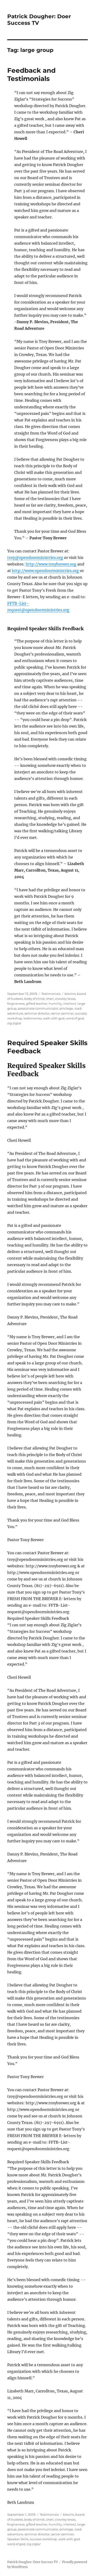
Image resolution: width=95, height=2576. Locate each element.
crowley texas (65, 998)
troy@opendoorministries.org (35, 557)
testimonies (33, 1018)
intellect (69, 1003)
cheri (50, 998)
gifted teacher (36, 1003)
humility (55, 1003)
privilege (66, 1008)
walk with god (53, 1018)
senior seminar (62, 1013)
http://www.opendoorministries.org (45, 570)
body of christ (34, 998)
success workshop (43, 2539)
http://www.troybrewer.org (51, 564)
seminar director (37, 1013)
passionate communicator (38, 1008)
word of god (75, 1018)
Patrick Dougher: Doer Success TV (32, 2562)
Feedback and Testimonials (31, 74)
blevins (70, 994)
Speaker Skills (17, 2539)
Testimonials (50, 994)
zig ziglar (14, 1023)
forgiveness (16, 1003)
